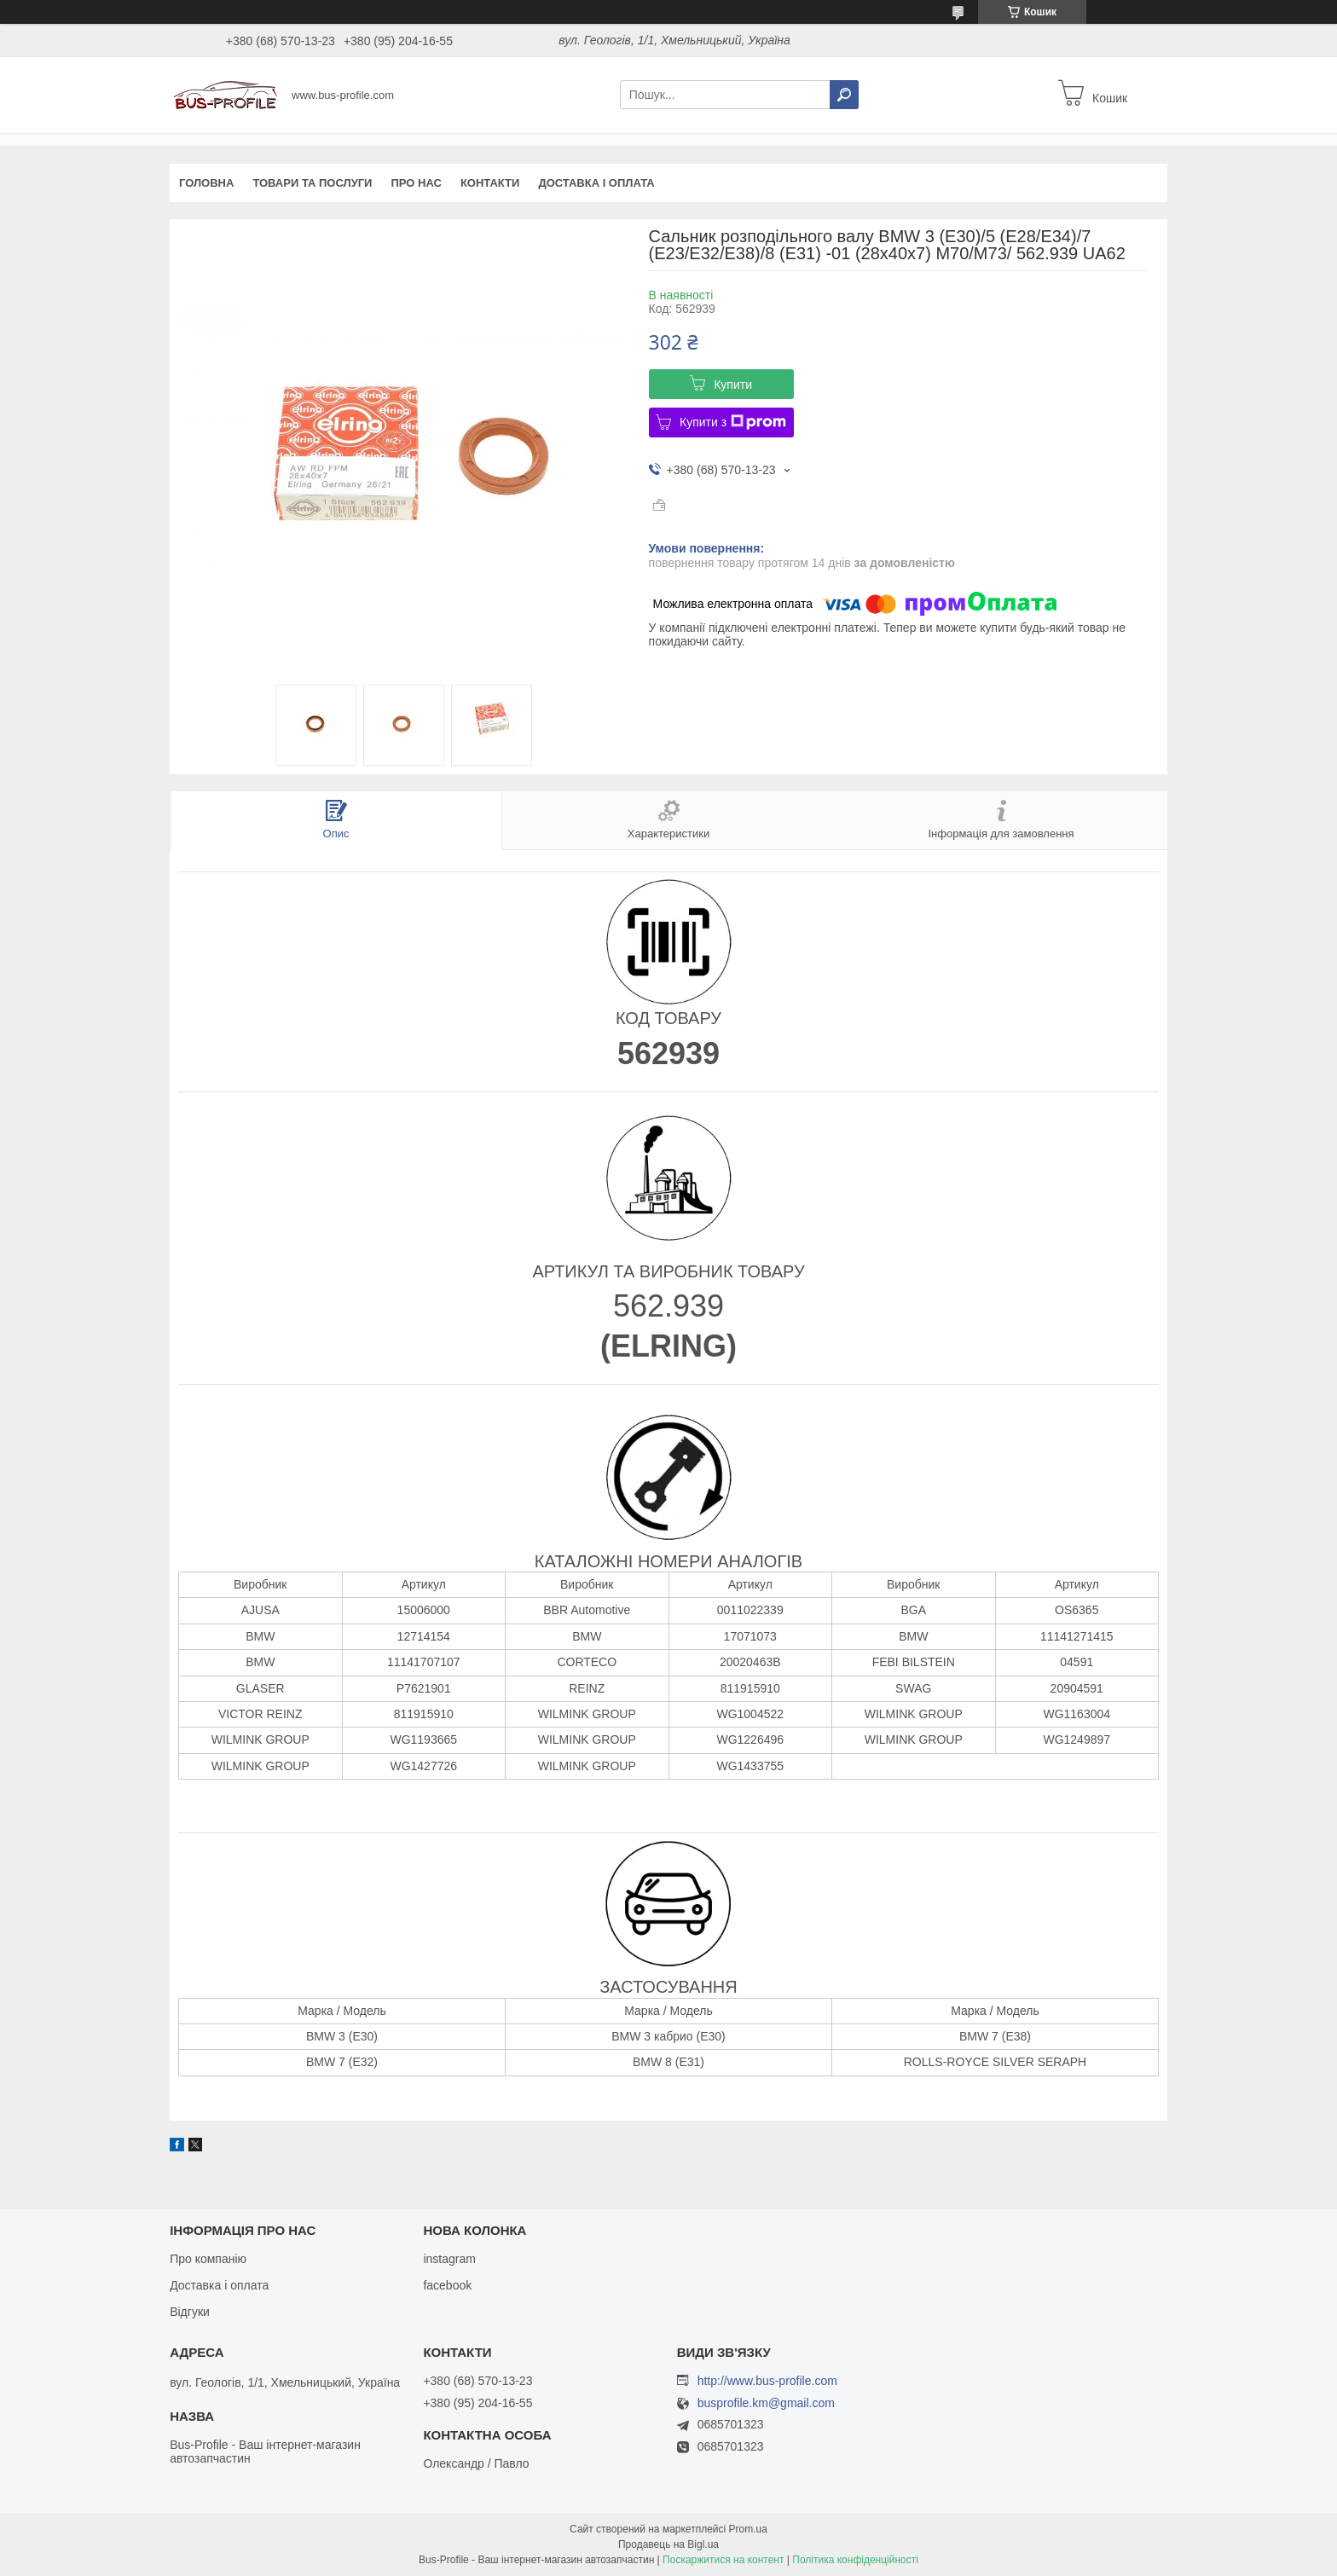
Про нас (416, 183)
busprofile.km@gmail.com (766, 2403)
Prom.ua (748, 2529)
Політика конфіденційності (855, 2560)
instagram (449, 2259)
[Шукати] (844, 94)
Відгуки (190, 2311)
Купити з (733, 422)
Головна (206, 183)
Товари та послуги (312, 183)
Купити (733, 384)
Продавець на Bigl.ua (668, 2544)
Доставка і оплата (596, 183)
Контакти (490, 183)
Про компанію (208, 2259)
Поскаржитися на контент (723, 2560)
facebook (447, 2285)
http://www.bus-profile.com (767, 2381)
